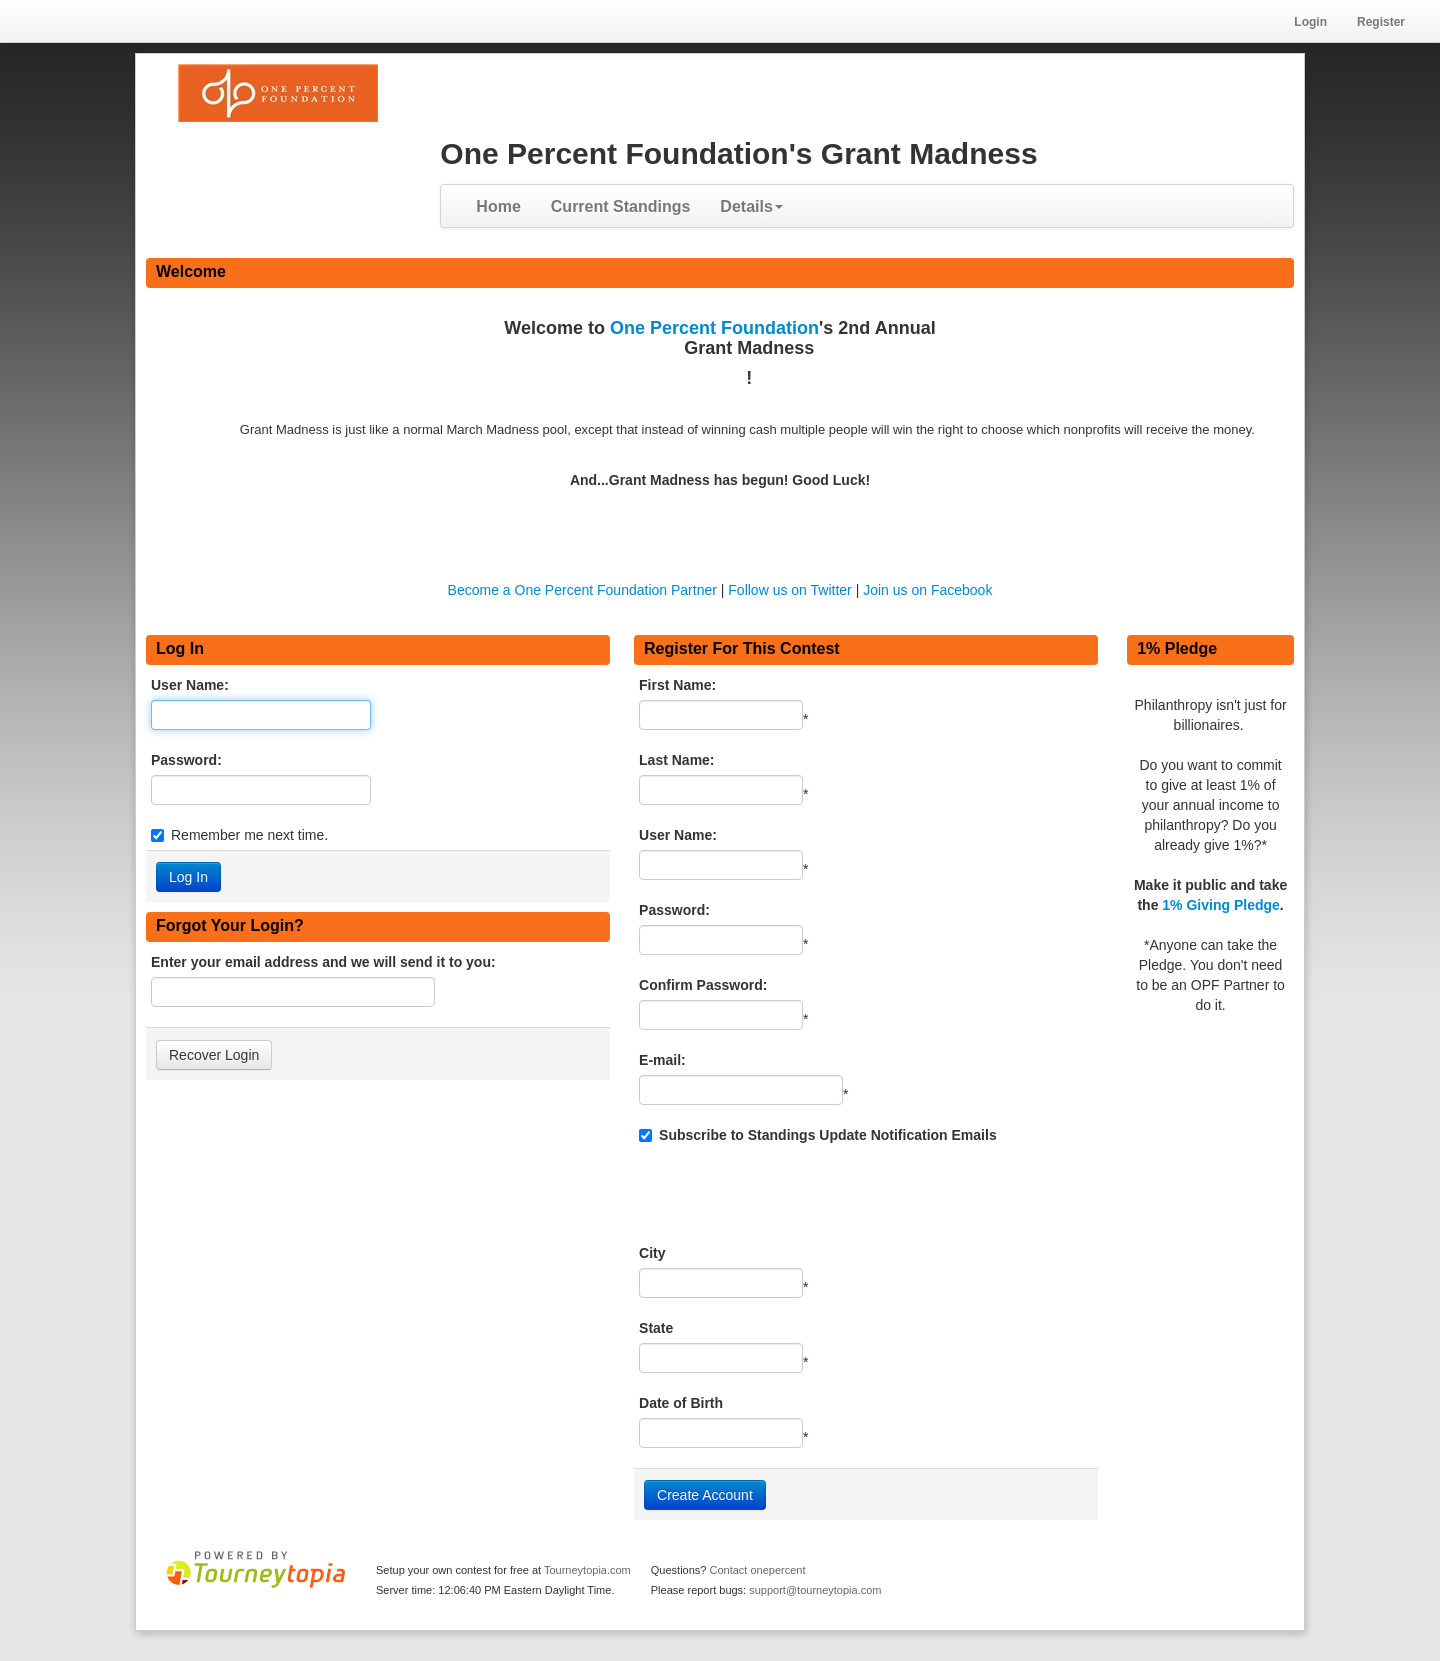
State (656, 1328)
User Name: (190, 685)
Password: (186, 760)
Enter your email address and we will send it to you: (323, 962)
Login (1310, 22)
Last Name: (676, 760)
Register (1381, 22)
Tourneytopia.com (587, 1570)
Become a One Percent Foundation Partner (582, 590)
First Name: (677, 685)
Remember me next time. (249, 835)
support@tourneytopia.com (815, 1590)
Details (751, 206)
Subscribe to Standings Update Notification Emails (818, 1135)
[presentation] (791, 1194)
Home (498, 206)
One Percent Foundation (714, 328)
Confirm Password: (703, 985)
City (652, 1253)
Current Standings (621, 206)
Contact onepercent (757, 1570)
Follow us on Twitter (789, 590)
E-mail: (662, 1060)
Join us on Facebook (927, 590)
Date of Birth (681, 1403)
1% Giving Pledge (1220, 905)
